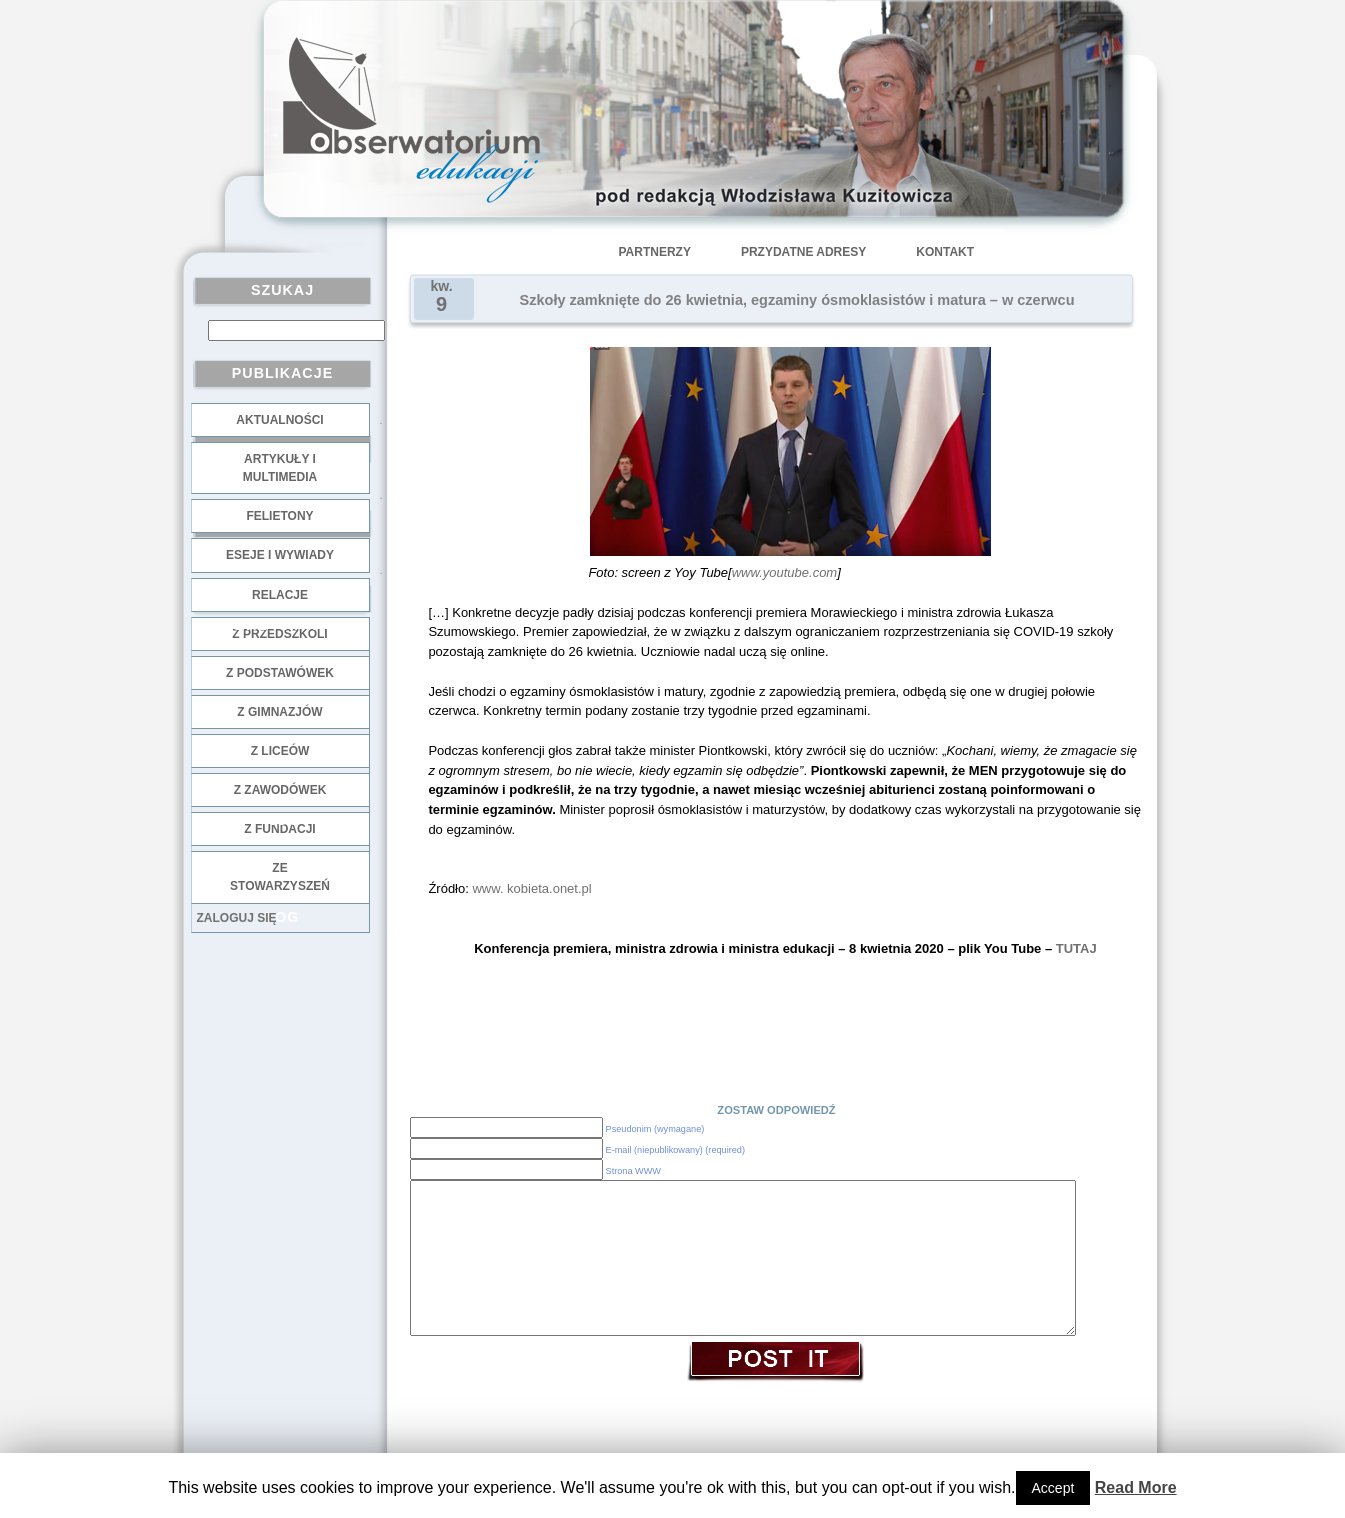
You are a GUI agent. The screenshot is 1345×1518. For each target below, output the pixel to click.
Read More (1136, 1487)
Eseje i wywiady (280, 555)
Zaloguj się (237, 918)
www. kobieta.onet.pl (531, 888)
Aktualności (279, 420)
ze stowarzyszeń (280, 877)
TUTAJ (1076, 948)
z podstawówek (280, 673)
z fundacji (279, 829)
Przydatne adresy (803, 252)
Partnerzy (655, 252)
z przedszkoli (279, 634)
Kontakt (945, 252)
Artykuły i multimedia (280, 468)
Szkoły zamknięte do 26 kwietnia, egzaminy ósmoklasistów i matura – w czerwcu (797, 300)
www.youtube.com (785, 572)
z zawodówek (280, 790)
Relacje (280, 595)
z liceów (280, 751)
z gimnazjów (279, 712)
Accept (1053, 1488)
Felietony (279, 516)
